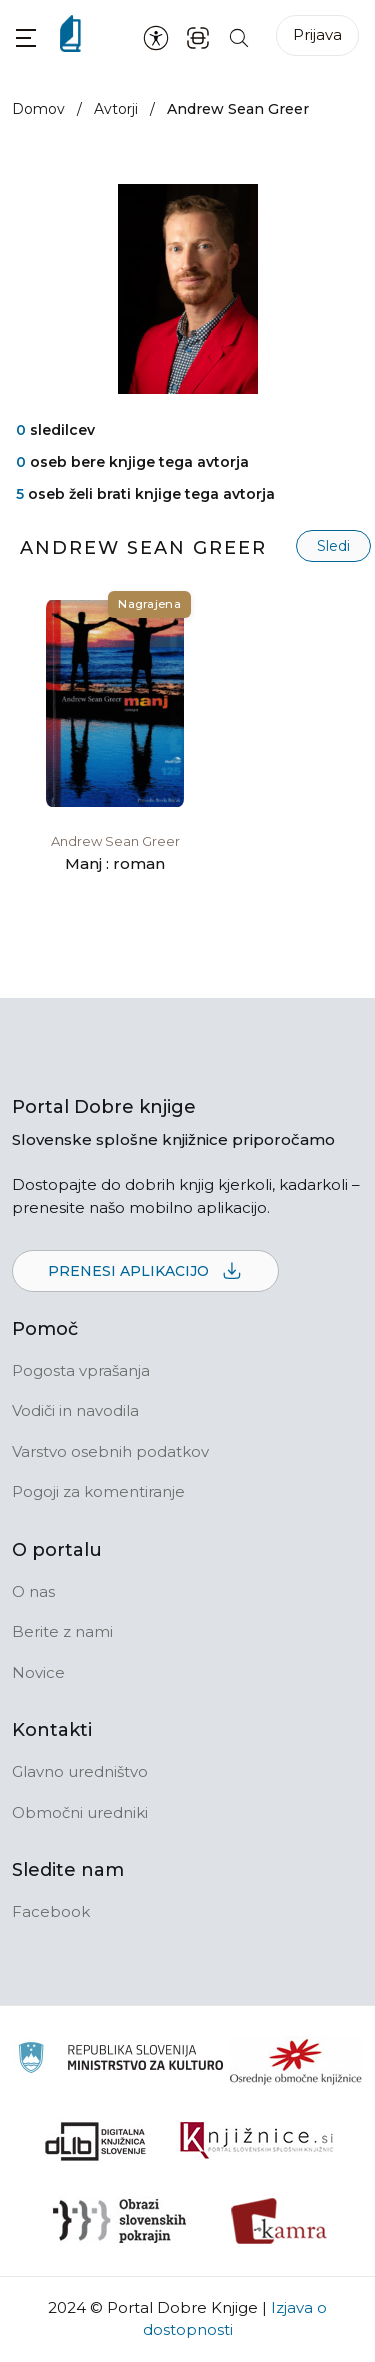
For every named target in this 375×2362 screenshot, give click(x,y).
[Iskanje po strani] (239, 36)
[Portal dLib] (96, 2141)
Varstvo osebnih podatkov (110, 1451)
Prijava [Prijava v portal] (317, 34)
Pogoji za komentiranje (98, 1491)
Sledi (333, 546)
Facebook (51, 1911)
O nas (33, 1591)
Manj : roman (115, 863)
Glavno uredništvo (80, 1771)
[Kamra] (279, 2221)
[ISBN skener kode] (198, 36)
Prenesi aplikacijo (145, 1272)
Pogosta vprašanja (81, 1370)
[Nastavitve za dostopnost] (156, 37)
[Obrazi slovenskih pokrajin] (119, 2221)
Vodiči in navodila (75, 1410)
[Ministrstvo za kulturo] (120, 2060)
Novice (38, 1672)
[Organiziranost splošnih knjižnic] (296, 2061)
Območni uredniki (80, 1812)
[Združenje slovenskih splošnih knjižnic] (256, 2141)
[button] (26, 37)
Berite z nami (62, 1631)
